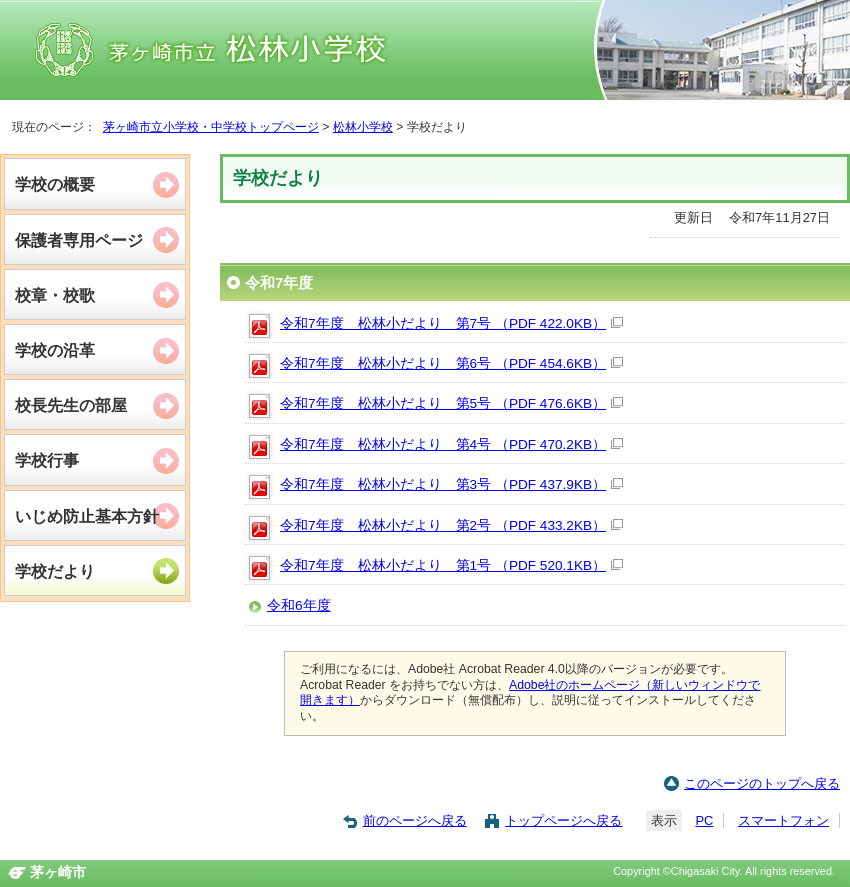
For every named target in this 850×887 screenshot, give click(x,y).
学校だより (55, 571)
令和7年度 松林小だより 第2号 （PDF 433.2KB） (451, 525)
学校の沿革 (55, 350)
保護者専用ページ (79, 240)
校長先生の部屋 (71, 405)
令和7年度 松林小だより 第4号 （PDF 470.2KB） (451, 444)
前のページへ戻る (415, 820)
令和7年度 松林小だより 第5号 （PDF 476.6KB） (451, 403)
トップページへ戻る (563, 820)
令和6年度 (299, 605)
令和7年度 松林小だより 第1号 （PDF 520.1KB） (451, 565)
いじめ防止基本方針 (87, 516)
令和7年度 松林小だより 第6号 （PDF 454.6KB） (451, 363)
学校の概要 (55, 184)
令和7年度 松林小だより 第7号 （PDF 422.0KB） (451, 323)
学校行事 (47, 460)
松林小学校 (363, 127)
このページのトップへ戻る (762, 783)
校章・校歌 (55, 295)
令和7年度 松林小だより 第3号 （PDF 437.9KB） (451, 484)
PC (704, 820)
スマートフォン (783, 820)
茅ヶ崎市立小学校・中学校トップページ (211, 127)
